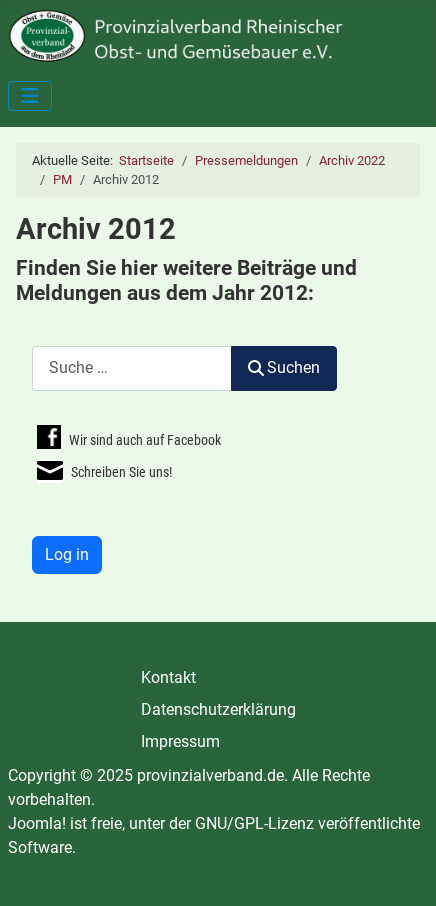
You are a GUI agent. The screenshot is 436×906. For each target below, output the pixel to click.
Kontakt (168, 677)
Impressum (180, 741)
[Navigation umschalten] (30, 96)
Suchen (284, 367)
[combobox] (132, 368)
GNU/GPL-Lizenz (254, 823)
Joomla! (37, 823)
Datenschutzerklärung (218, 709)
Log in (67, 554)
